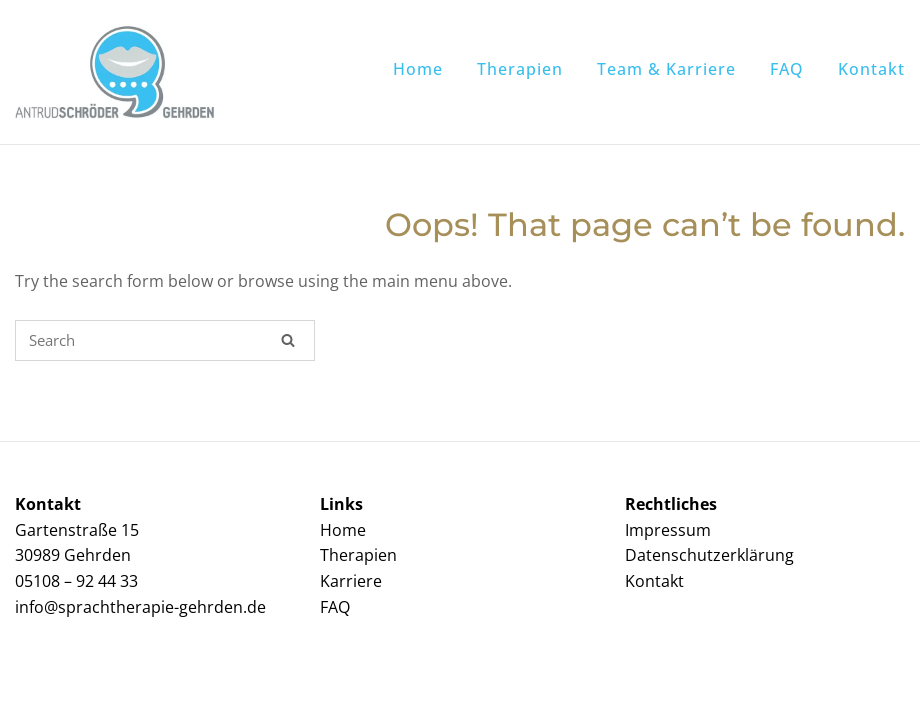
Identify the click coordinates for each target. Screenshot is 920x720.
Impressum (668, 530)
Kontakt (871, 69)
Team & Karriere (666, 69)
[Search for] (165, 340)
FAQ (787, 69)
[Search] (288, 340)
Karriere (351, 581)
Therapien (520, 69)
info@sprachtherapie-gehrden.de (140, 607)
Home (418, 69)
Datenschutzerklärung (709, 555)
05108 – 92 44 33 (76, 581)
